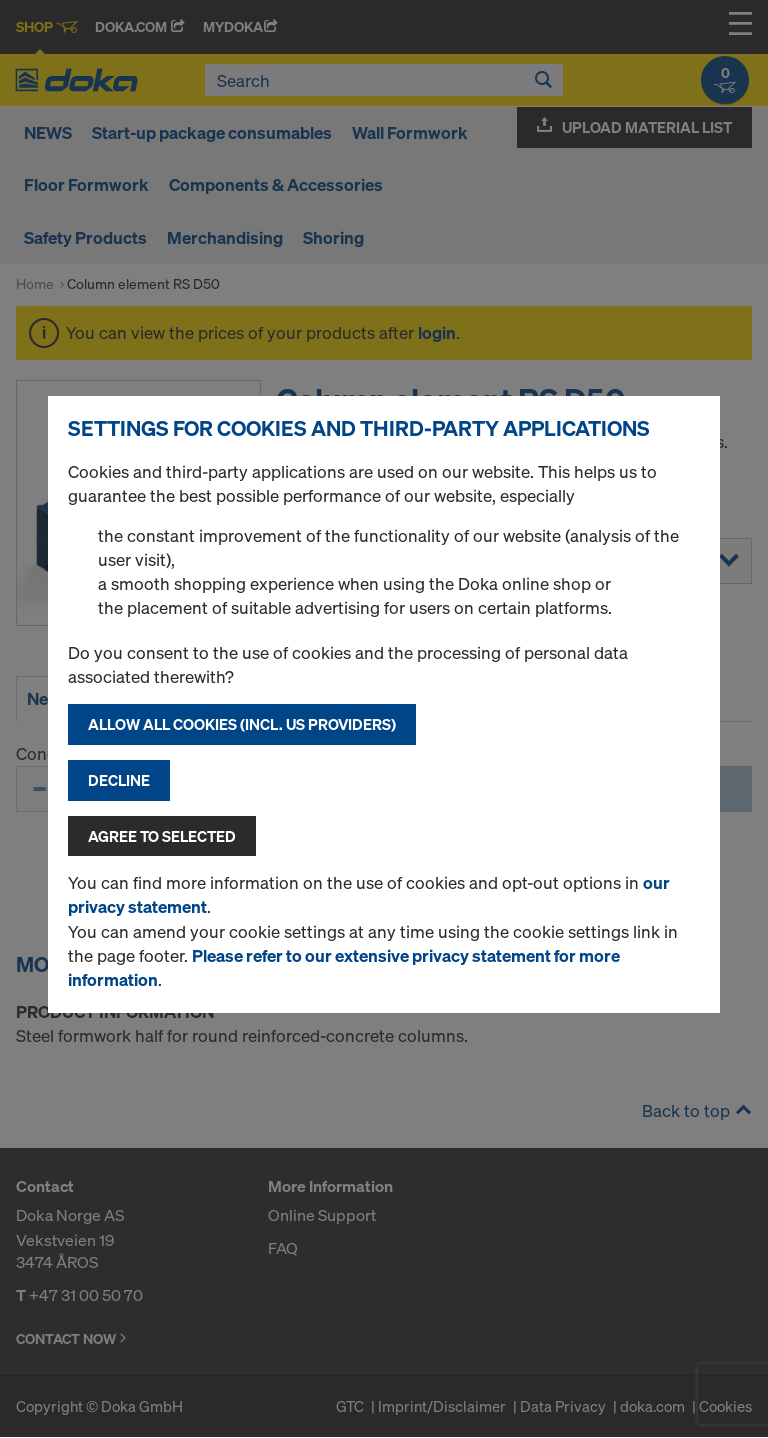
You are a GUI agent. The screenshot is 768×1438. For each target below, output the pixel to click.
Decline (119, 780)
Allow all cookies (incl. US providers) (242, 724)
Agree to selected (162, 836)
